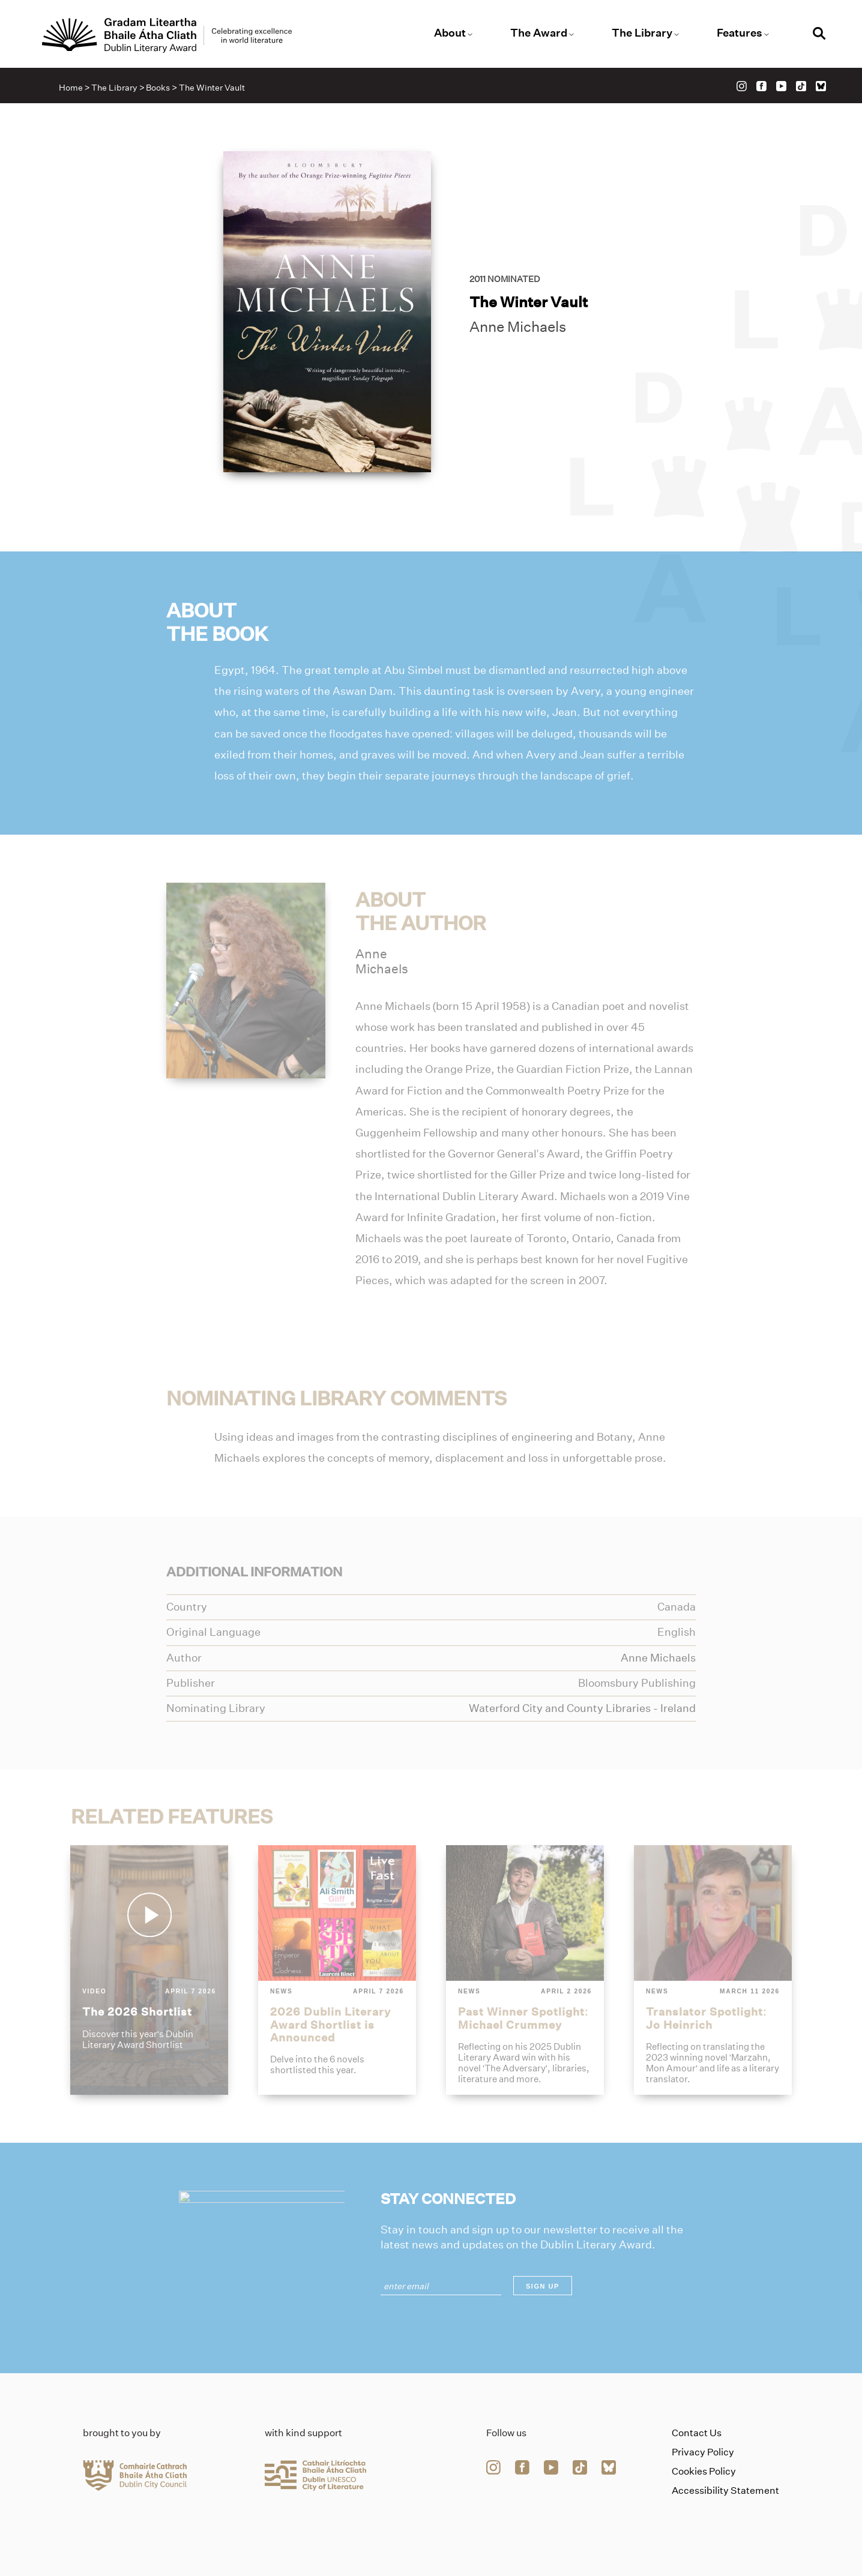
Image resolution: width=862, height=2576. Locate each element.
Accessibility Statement (725, 2490)
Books (158, 87)
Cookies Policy (704, 2471)
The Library (642, 33)
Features (739, 33)
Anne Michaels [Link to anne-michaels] (517, 326)
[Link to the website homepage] (167, 35)
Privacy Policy (703, 2452)
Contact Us (697, 2433)
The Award (538, 33)
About (450, 33)
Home (71, 87)
